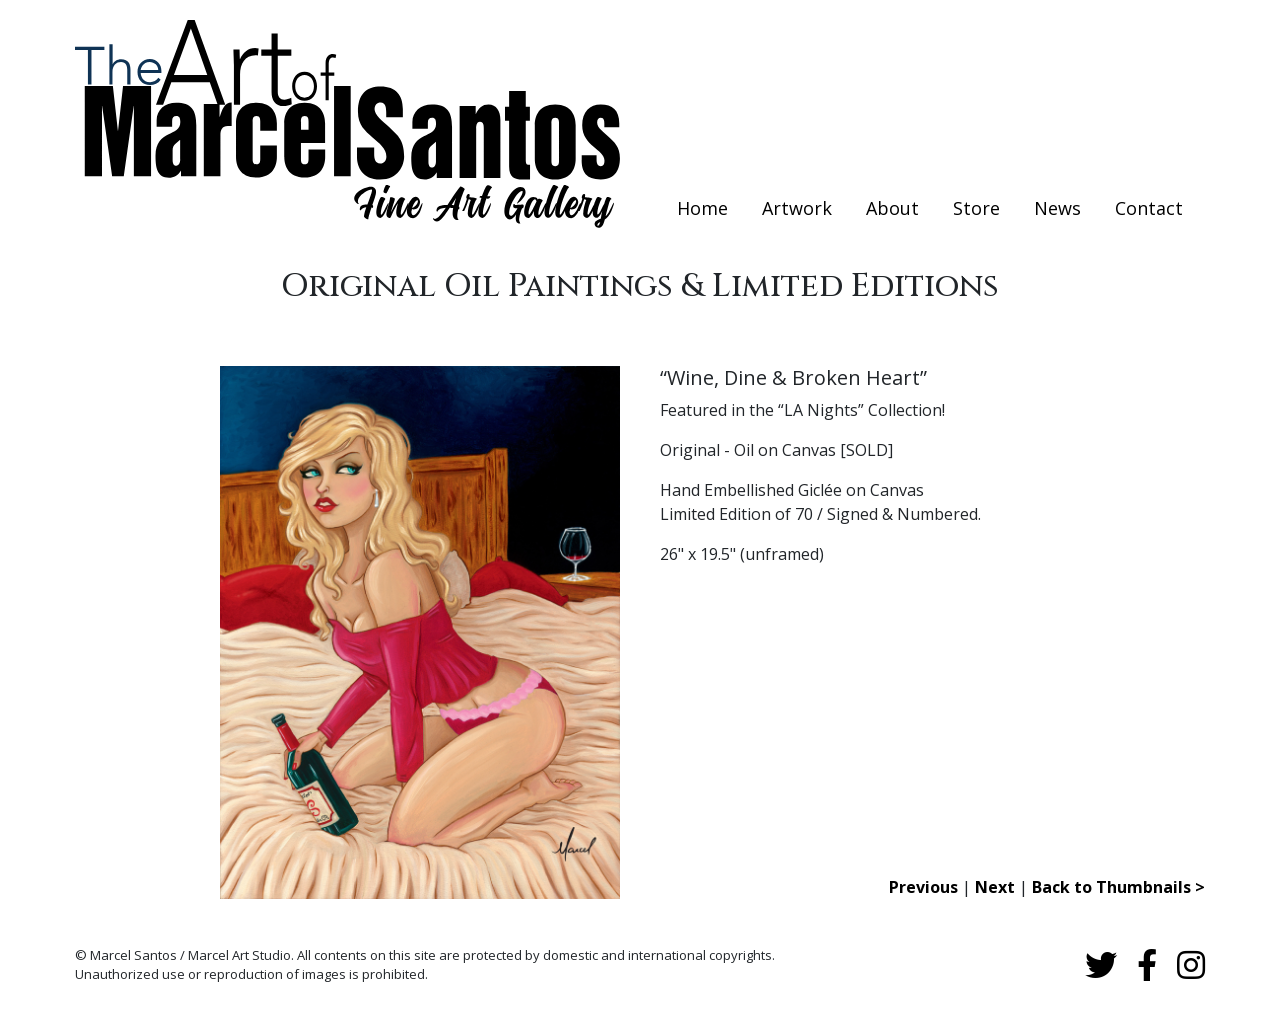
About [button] (892, 208)
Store (976, 208)
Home (702, 208)
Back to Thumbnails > (1118, 887)
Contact (1149, 208)
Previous (923, 887)
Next (995, 887)
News (1057, 208)
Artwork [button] (797, 208)
